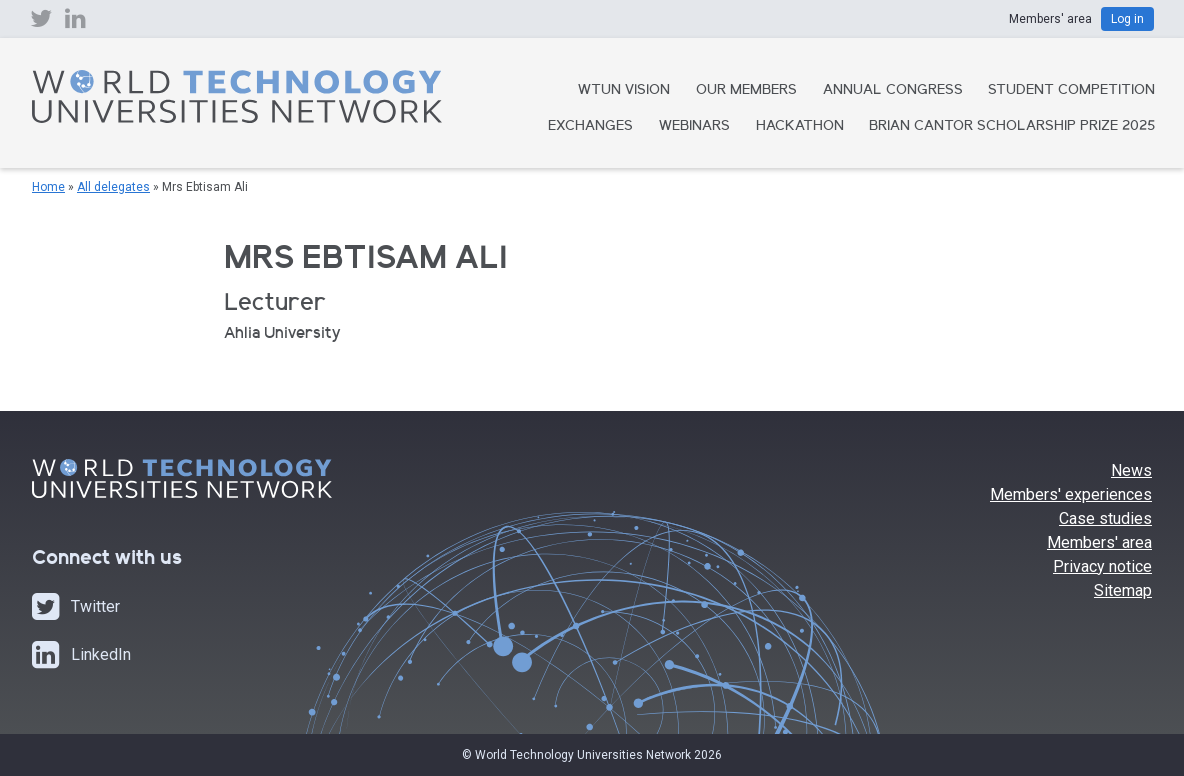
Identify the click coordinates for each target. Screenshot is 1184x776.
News (1131, 470)
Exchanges (590, 127)
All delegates (113, 187)
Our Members (746, 91)
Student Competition (1071, 91)
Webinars (694, 127)
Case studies (1105, 518)
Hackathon (800, 127)
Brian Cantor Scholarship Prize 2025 (1012, 127)
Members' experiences (1071, 494)
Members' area (1099, 542)
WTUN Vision (624, 91)
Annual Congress (893, 91)
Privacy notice (1102, 566)
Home (48, 187)
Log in (1127, 19)
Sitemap (1123, 590)
